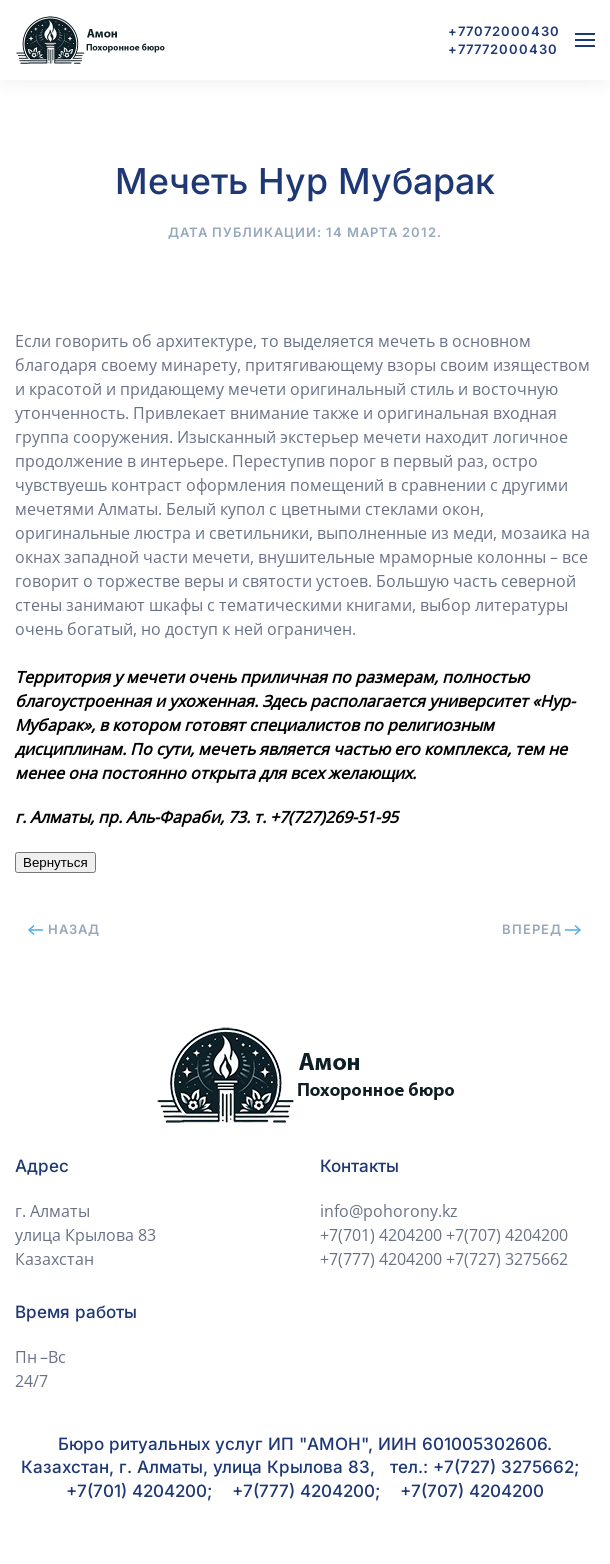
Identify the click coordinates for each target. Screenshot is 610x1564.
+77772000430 (503, 49)
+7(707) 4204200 (507, 1235)
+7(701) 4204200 (381, 1235)
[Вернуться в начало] (90, 40)
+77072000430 (504, 31)
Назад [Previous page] (64, 929)
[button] (585, 40)
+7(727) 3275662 (507, 1259)
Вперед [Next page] (542, 929)
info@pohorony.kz (389, 1211)
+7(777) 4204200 (381, 1259)
